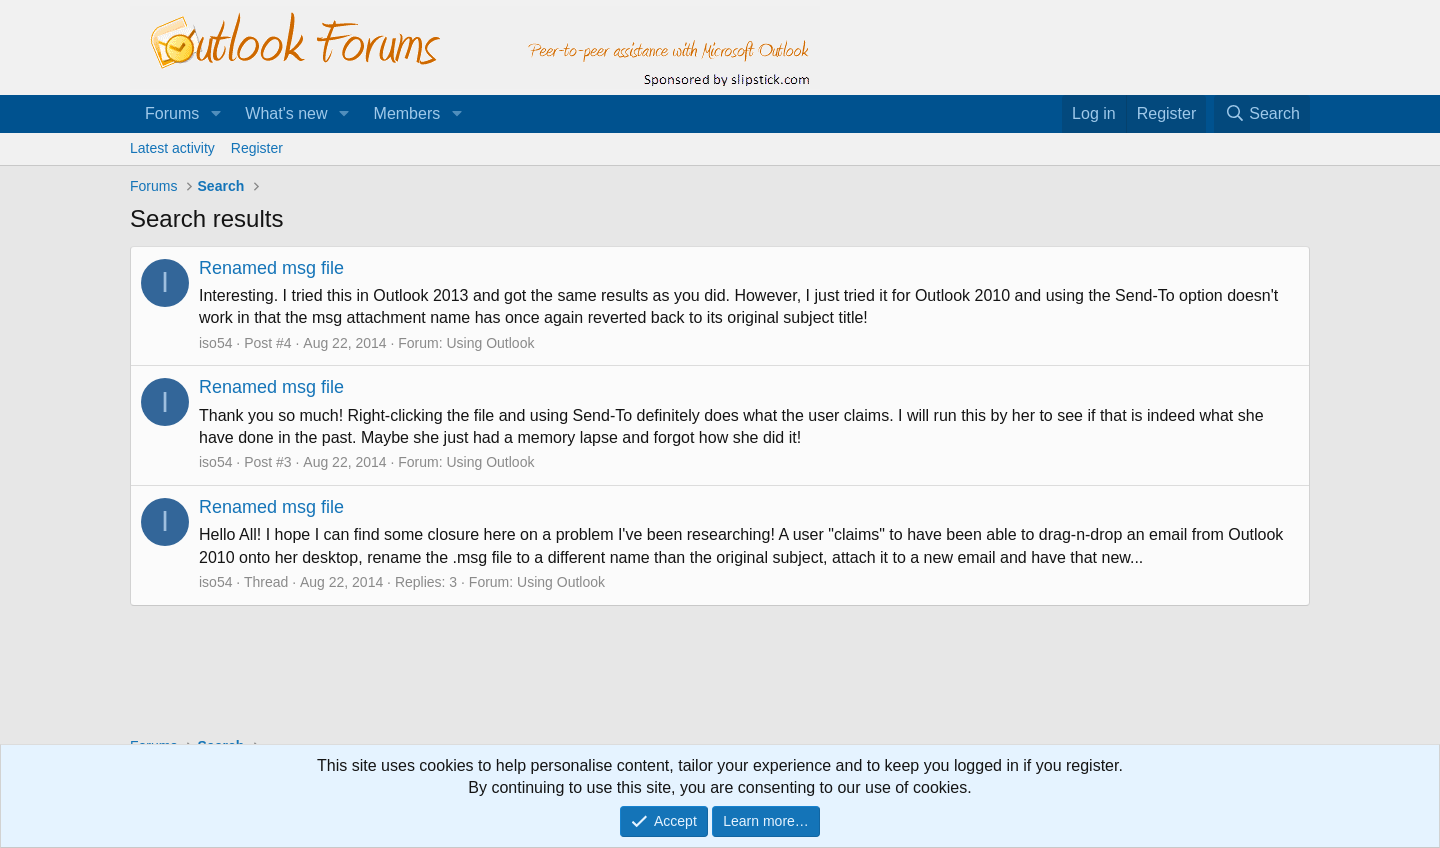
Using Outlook (491, 343)
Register (257, 148)
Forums (172, 113)
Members (407, 113)
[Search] (1262, 114)
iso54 (215, 343)
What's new (286, 113)
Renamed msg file (271, 268)
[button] (215, 114)
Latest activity (172, 148)
